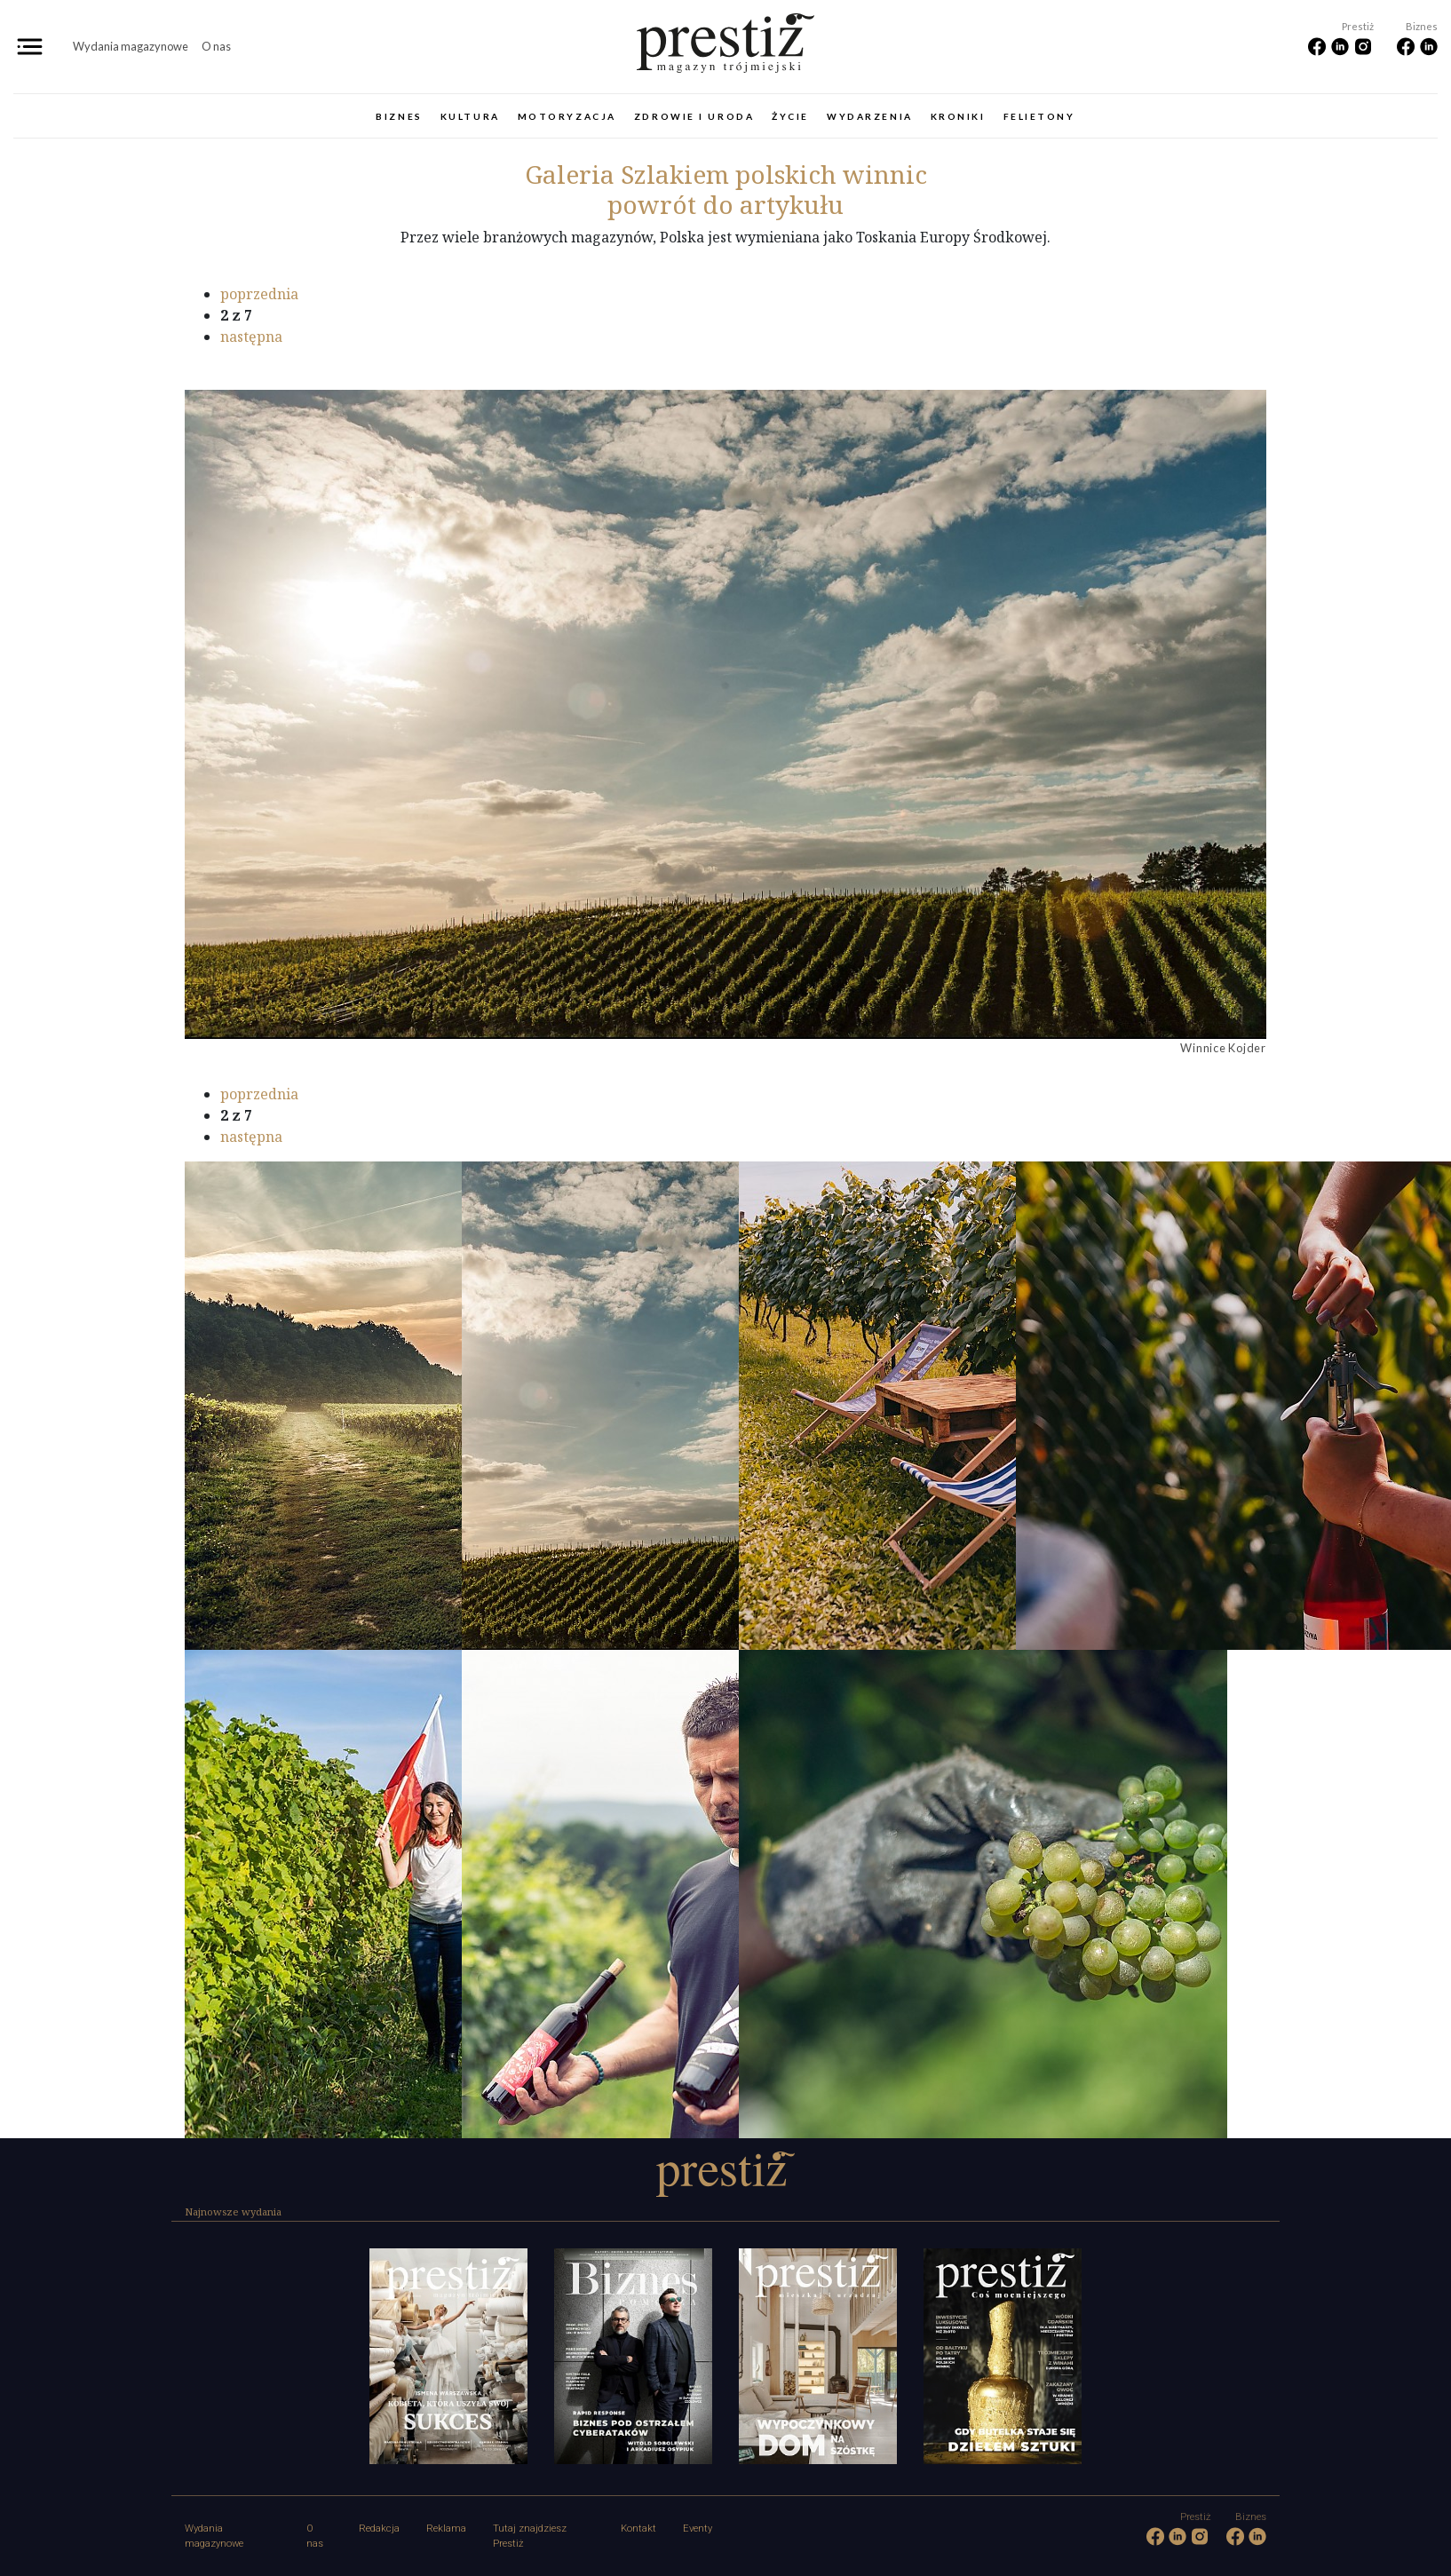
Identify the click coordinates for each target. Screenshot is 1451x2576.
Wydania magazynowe (130, 46)
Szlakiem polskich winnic (726, 174)
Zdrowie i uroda (694, 116)
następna (251, 336)
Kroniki (958, 116)
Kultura (470, 116)
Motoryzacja (567, 116)
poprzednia (259, 294)
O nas (216, 46)
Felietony (1039, 116)
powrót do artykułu (725, 204)
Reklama (446, 2528)
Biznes (399, 116)
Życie (790, 116)
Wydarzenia (870, 116)
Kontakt (638, 2528)
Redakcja (379, 2528)
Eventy (697, 2528)
